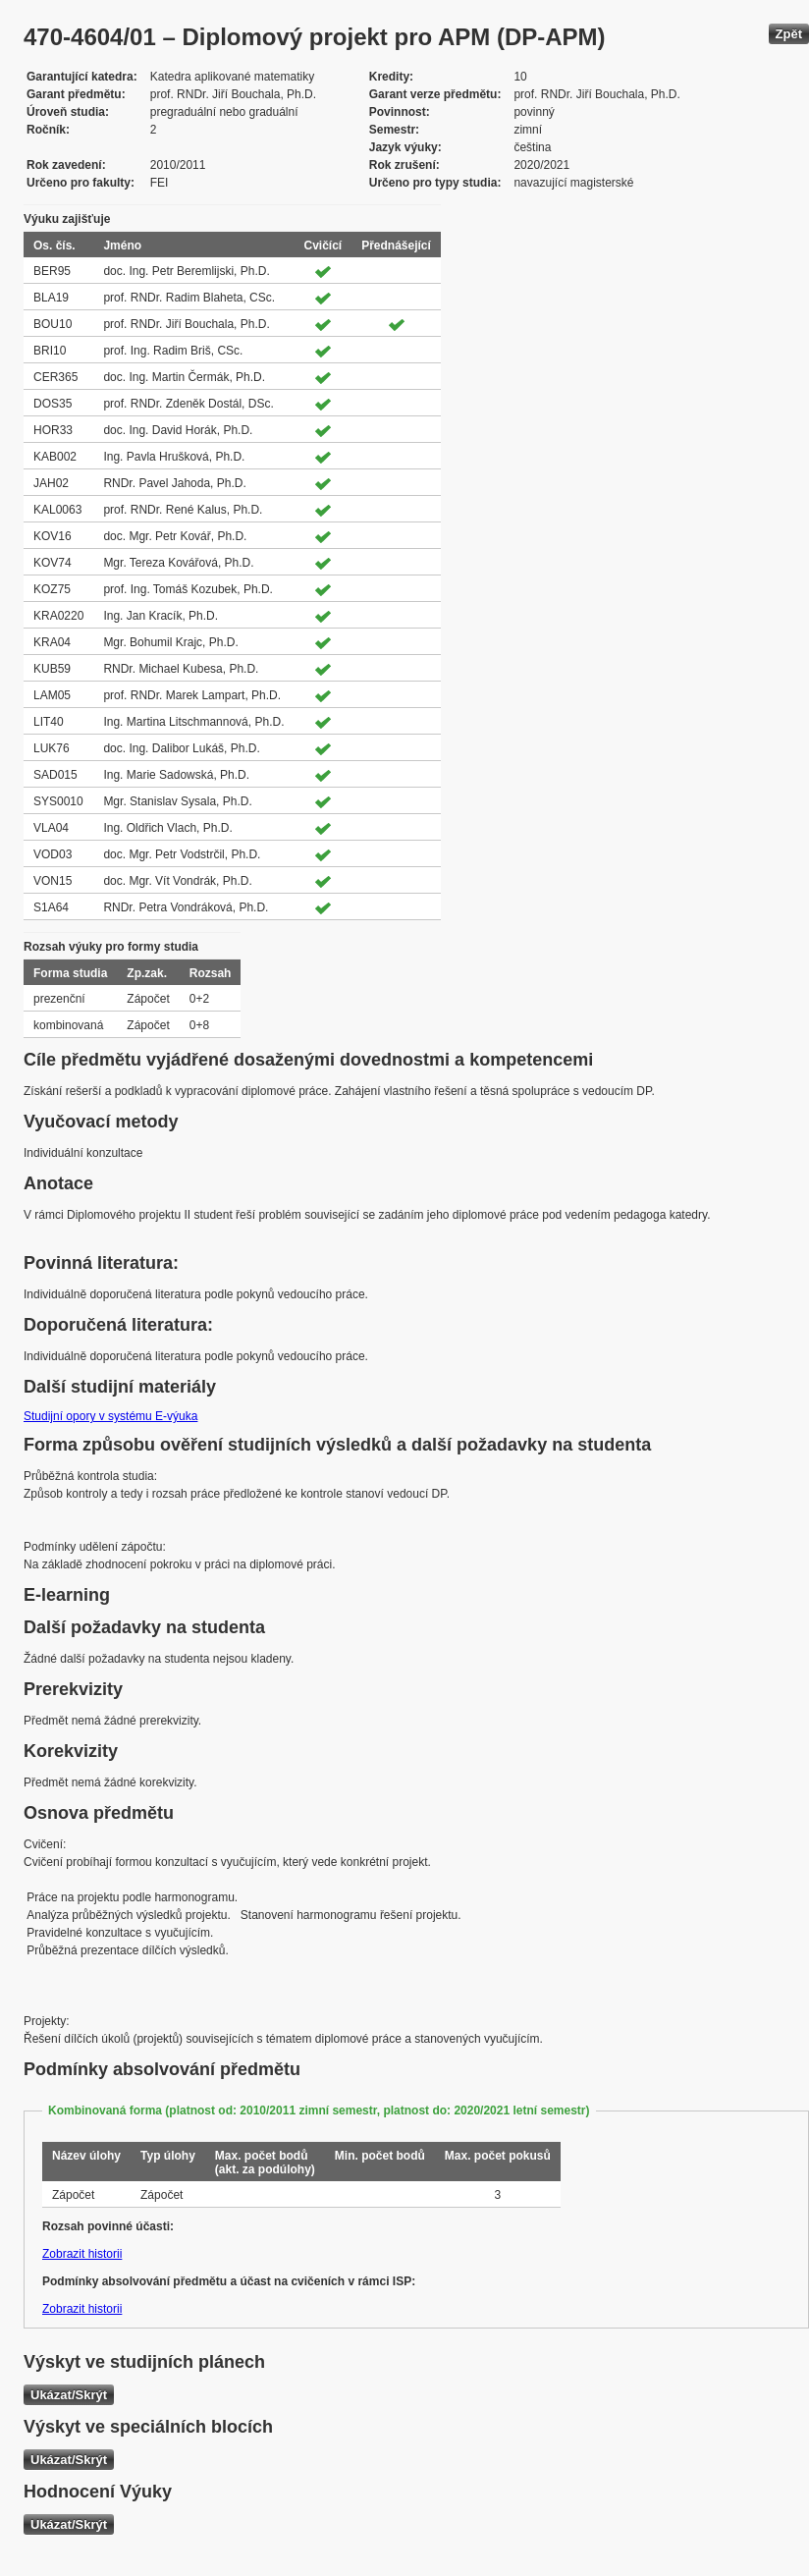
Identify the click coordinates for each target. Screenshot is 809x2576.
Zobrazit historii (82, 2254)
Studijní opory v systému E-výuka (110, 1416)
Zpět (789, 34)
